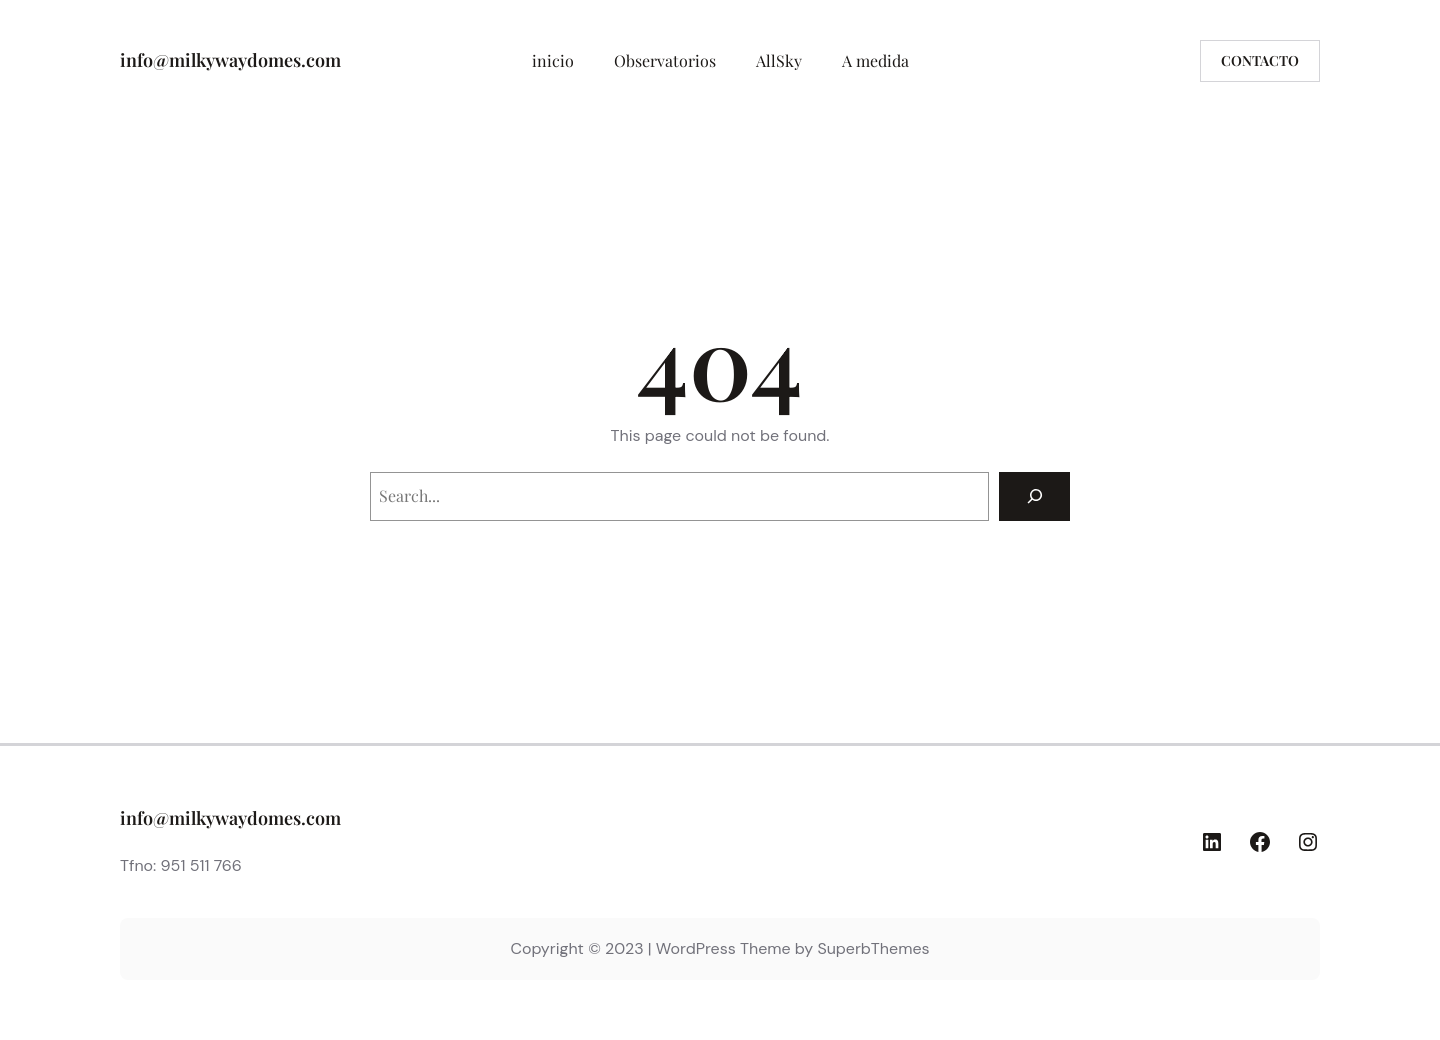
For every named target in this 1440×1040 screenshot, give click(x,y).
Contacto (1260, 60)
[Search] (1034, 496)
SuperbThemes (873, 948)
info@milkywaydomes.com (230, 60)
